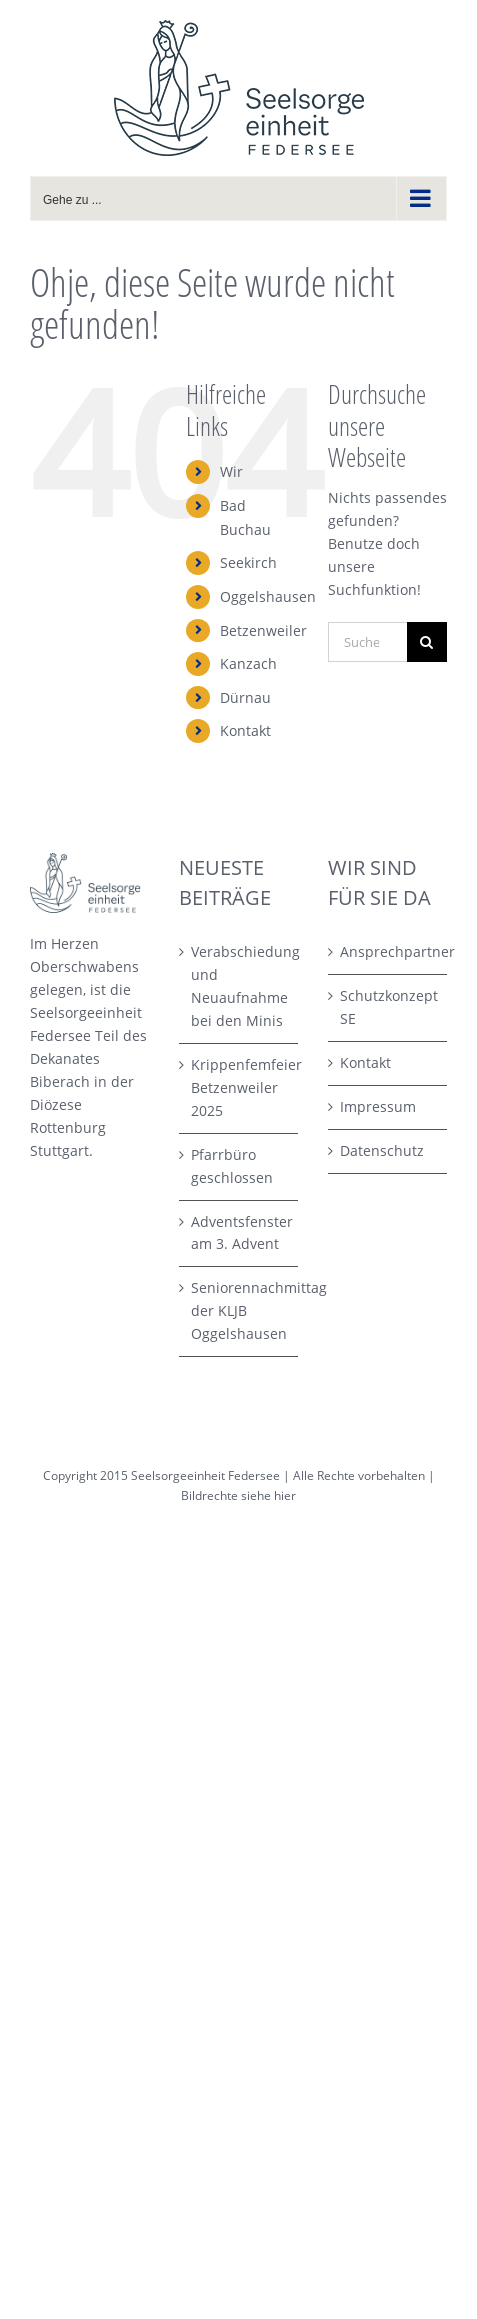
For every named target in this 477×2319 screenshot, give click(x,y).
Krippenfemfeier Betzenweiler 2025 (239, 1087)
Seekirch (248, 562)
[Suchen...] (367, 642)
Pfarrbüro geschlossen (232, 1166)
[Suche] (427, 642)
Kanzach (248, 663)
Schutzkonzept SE (388, 1007)
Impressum (378, 1106)
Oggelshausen (268, 596)
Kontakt (245, 730)
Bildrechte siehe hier (238, 1495)
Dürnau (245, 697)
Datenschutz (382, 1150)
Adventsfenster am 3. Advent (239, 1233)
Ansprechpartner (388, 951)
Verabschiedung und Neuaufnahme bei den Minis (239, 986)
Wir (231, 471)
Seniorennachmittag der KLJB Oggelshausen (239, 1310)
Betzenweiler (263, 630)
